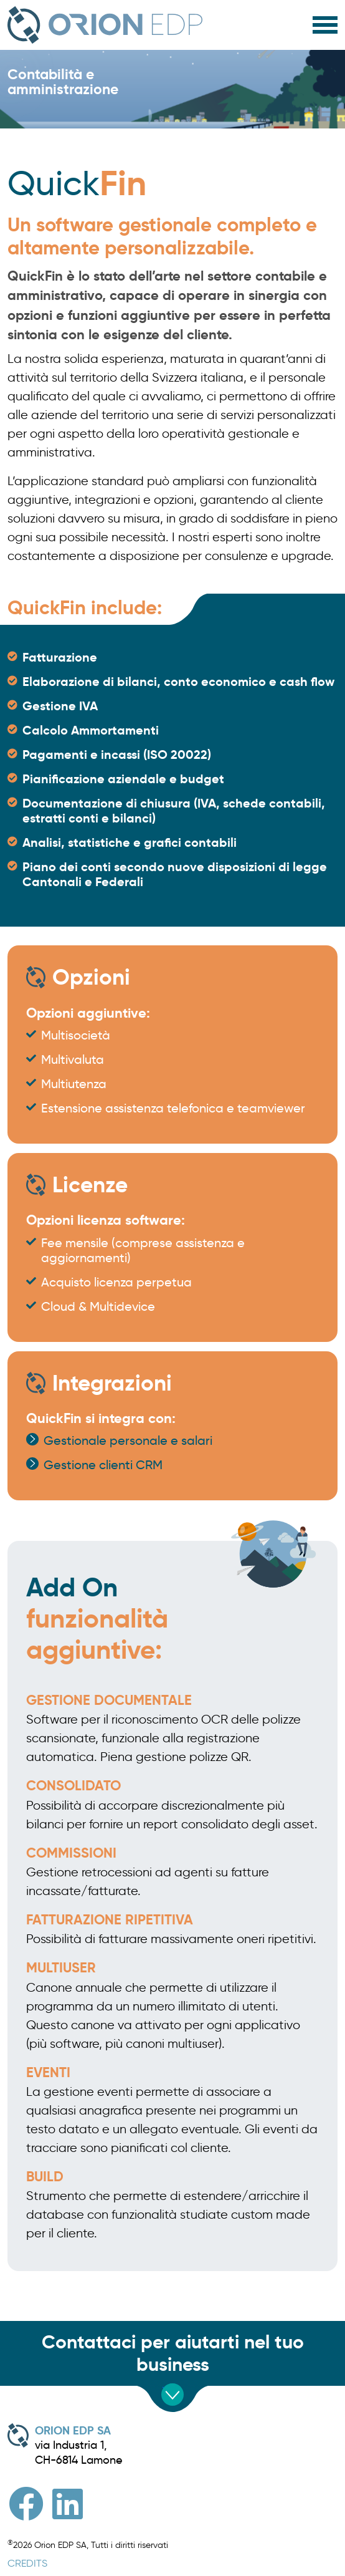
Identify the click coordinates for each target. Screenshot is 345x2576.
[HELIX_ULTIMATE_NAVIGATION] (325, 22)
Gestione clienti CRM (103, 1464)
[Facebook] (26, 2504)
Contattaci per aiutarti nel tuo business (173, 2353)
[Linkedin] (67, 2504)
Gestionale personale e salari (128, 1440)
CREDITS (27, 2563)
